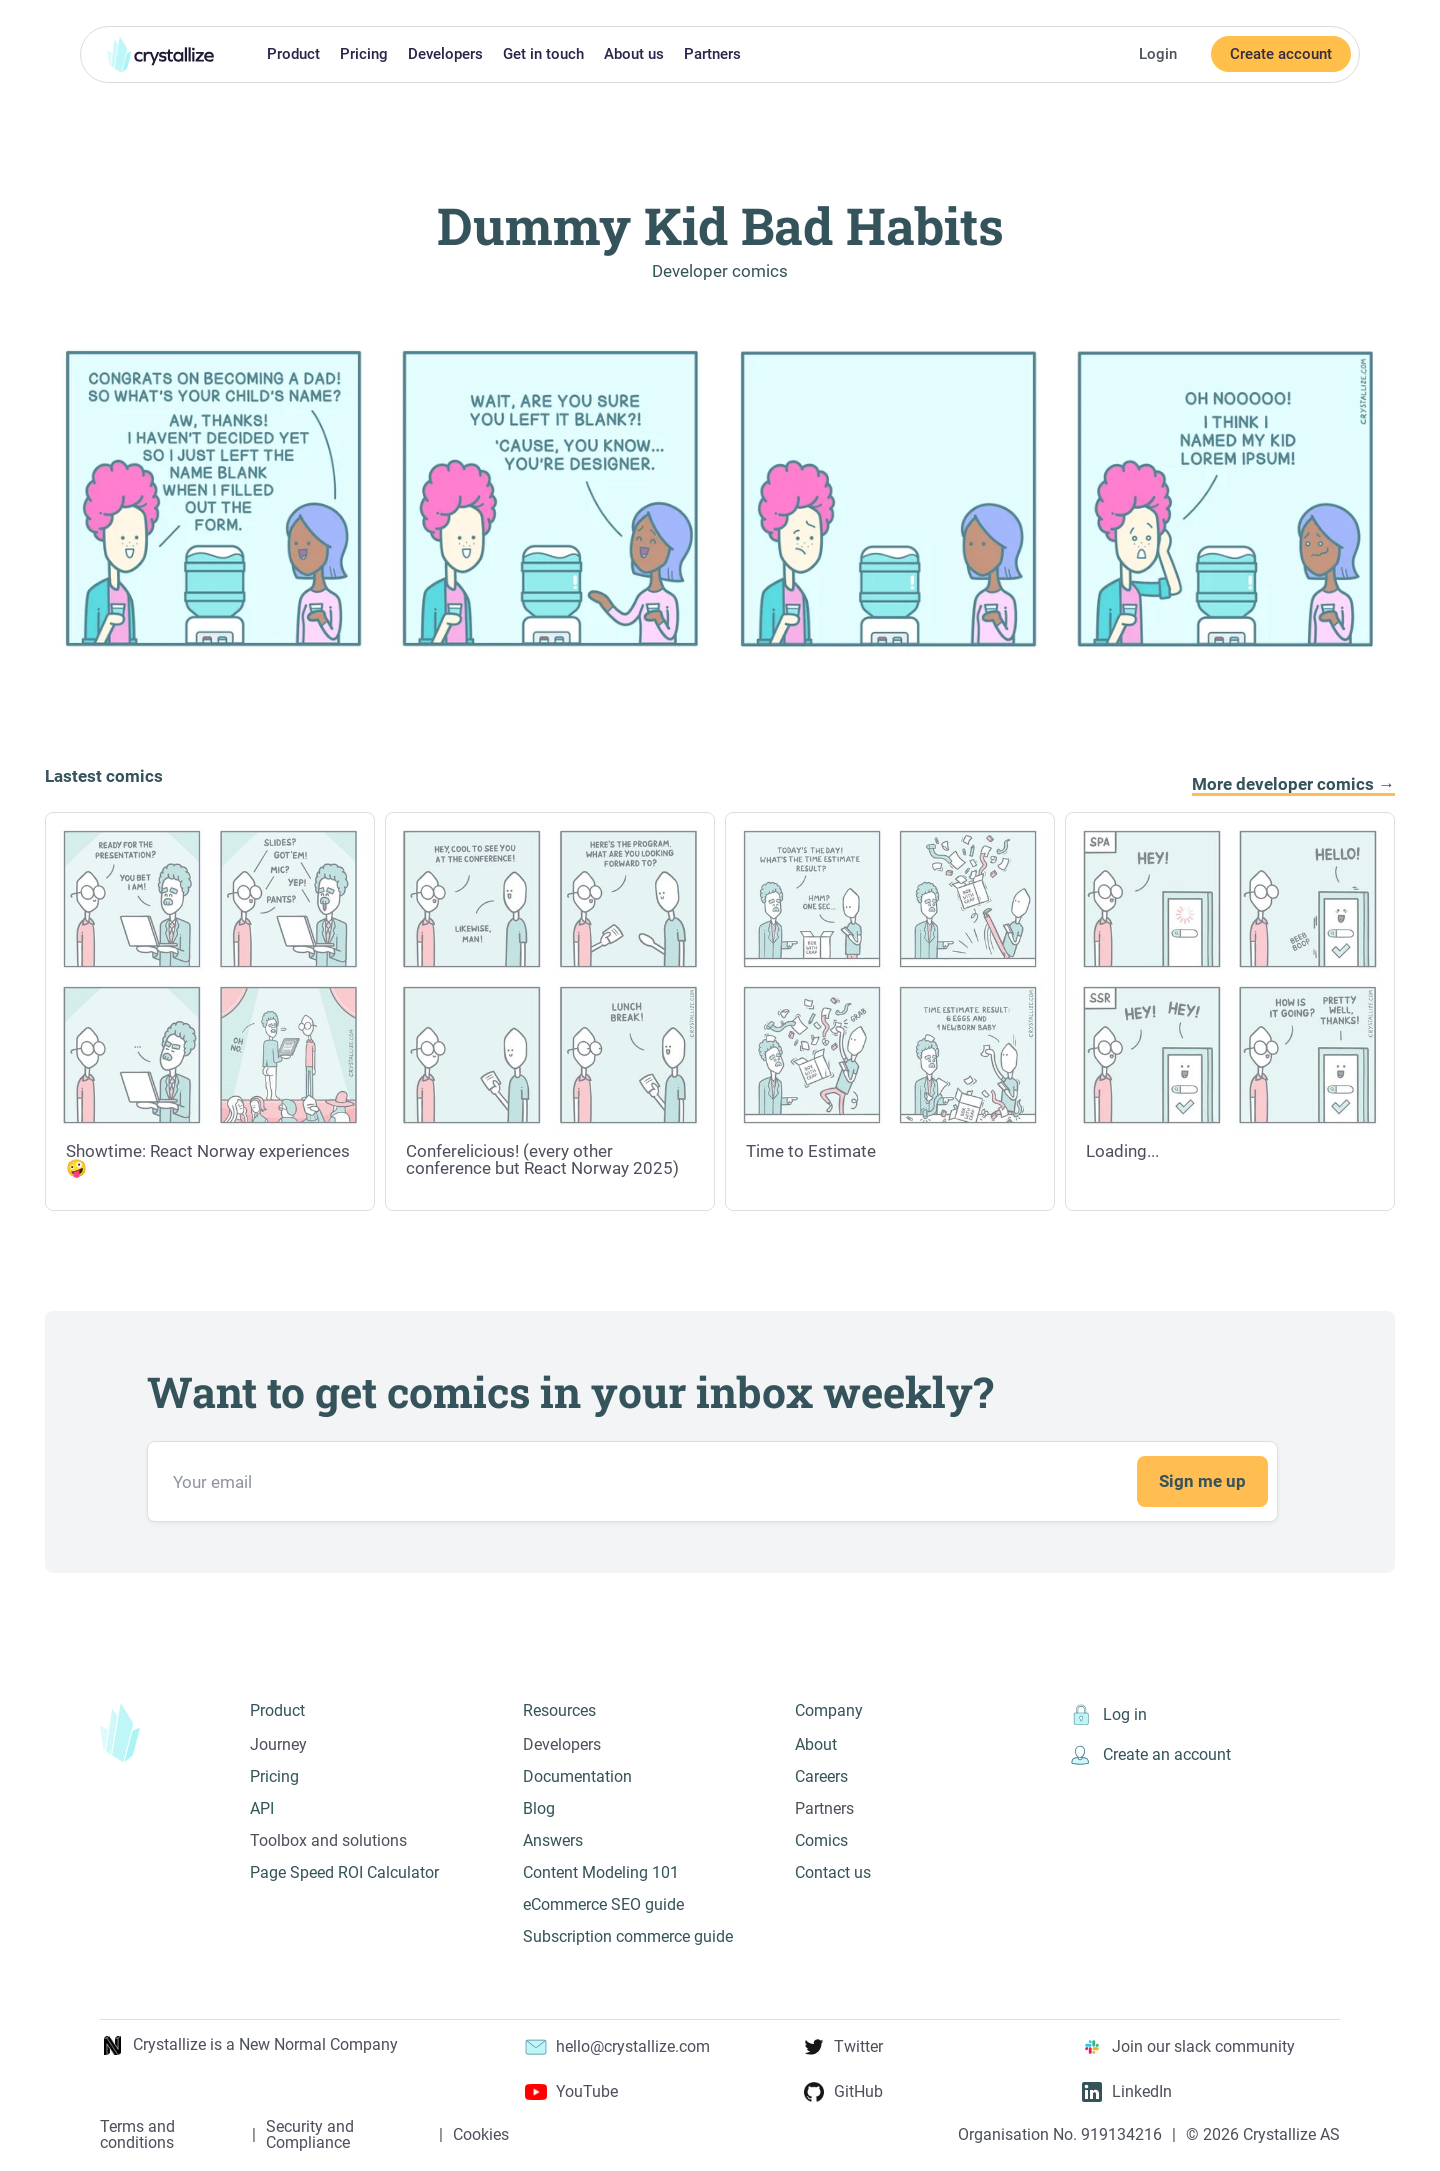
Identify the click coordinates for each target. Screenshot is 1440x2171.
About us (634, 54)
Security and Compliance (310, 2135)
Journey (278, 1744)
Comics (821, 1840)
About (816, 1744)
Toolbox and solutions (328, 1840)
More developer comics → (1293, 784)
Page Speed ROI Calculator (344, 1872)
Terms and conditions (137, 2135)
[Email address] (712, 1481)
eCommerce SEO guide (603, 1904)
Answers (553, 1840)
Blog (539, 1808)
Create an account (1149, 1755)
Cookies (481, 2135)
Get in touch (543, 54)
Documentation (577, 1776)
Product (293, 54)
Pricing (364, 54)
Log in (1107, 1715)
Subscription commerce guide (628, 1936)
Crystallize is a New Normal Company (249, 2045)
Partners (712, 54)
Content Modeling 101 (601, 1872)
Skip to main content (8, 13)
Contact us (833, 1872)
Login (1158, 54)
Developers (445, 54)
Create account (1281, 54)
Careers (821, 1776)
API (262, 1808)
